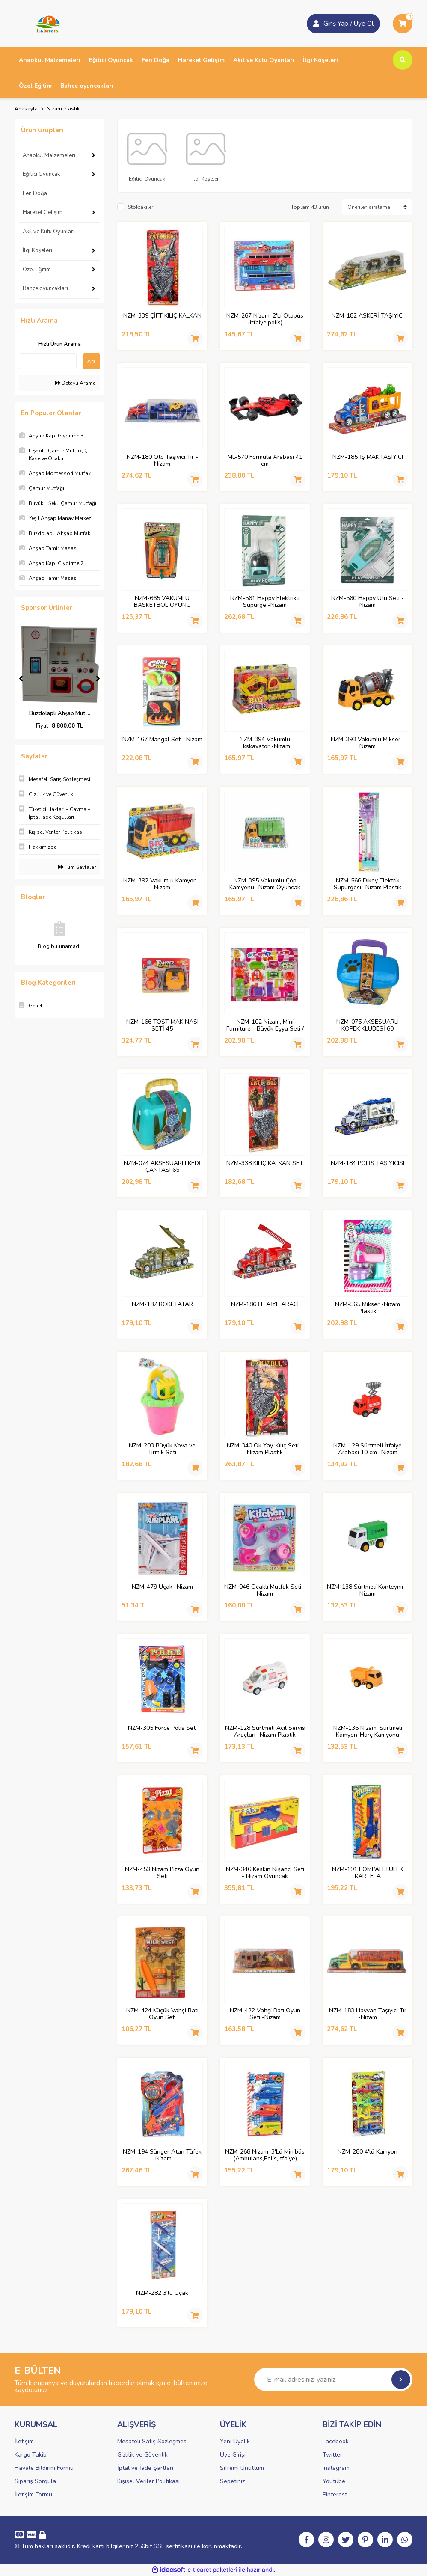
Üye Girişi (233, 2455)
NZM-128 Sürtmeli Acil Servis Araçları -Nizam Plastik (265, 1731)
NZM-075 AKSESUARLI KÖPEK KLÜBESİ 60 (367, 1025)
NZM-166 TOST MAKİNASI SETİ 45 (162, 1025)
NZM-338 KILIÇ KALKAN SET (264, 1163)
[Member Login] (316, 23)
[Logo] (45, 23)
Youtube (334, 2481)
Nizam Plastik (63, 108)
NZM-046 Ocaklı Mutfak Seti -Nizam (264, 1590)
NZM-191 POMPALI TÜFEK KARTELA (367, 1873)
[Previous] (21, 678)
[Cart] (402, 23)
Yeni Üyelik (235, 2441)
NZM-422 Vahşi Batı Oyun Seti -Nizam (265, 2014)
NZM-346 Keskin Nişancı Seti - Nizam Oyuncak (265, 1873)
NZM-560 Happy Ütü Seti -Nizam (367, 602)
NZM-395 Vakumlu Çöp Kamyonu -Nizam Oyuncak (264, 884)
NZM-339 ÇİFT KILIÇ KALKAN (162, 316)
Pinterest (335, 2494)
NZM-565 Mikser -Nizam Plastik (367, 1308)
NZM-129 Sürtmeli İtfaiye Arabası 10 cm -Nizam (367, 1449)
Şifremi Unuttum (242, 2468)
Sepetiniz (232, 2481)
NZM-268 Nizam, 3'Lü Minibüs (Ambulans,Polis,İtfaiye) (265, 2155)
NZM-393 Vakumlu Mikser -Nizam (368, 743)
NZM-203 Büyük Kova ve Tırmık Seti (162, 1449)
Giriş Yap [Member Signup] (335, 23)
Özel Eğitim (37, 269)
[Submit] (400, 2379)
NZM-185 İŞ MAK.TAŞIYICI (367, 457)
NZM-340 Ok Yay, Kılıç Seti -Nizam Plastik (265, 1449)
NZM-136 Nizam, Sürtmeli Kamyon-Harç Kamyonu (367, 1731)
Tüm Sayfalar (77, 867)
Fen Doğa (35, 193)
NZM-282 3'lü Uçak (162, 2293)
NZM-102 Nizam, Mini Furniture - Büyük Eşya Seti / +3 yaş (265, 1025)
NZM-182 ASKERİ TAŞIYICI (368, 316)
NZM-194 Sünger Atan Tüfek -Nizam (162, 2155)
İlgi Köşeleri (37, 250)
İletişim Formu (33, 2494)
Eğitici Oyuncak (41, 174)
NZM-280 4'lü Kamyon (367, 2152)
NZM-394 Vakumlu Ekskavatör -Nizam (265, 743)
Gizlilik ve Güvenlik (142, 2455)
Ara (91, 361)
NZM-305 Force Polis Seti (162, 1728)
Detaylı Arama (75, 383)
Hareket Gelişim (42, 212)
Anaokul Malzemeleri (49, 155)
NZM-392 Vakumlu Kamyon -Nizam (162, 884)
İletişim (24, 2441)
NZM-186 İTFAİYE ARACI (265, 1304)
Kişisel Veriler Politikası (148, 2481)
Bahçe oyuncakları (45, 288)
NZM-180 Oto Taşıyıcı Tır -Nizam (162, 460)
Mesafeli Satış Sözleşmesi (152, 2441)
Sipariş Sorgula (35, 2481)
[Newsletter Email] (333, 2379)
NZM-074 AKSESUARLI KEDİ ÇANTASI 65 (162, 1167)
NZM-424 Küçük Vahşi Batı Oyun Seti (162, 2014)
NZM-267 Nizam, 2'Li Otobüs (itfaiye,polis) (264, 319)
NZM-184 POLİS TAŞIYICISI (367, 1163)
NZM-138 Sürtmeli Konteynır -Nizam (367, 1590)
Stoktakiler (140, 207)
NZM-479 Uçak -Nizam (162, 1587)
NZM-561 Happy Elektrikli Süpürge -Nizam (264, 602)
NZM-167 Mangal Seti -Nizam (162, 739)
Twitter (332, 2455)
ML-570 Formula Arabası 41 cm (265, 460)
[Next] (98, 678)
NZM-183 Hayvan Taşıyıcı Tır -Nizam (367, 2014)
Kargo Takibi (31, 2455)
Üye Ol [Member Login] (364, 23)
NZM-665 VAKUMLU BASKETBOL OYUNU (162, 602)
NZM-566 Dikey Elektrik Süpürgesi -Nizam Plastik (367, 884)
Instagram (336, 2468)
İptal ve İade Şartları (145, 2468)
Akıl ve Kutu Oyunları (48, 231)
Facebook (336, 2441)
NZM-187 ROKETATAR (162, 1304)
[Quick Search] (48, 361)
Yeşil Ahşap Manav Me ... (60, 713)
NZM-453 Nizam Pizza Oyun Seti (162, 1873)
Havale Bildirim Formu (44, 2468)
